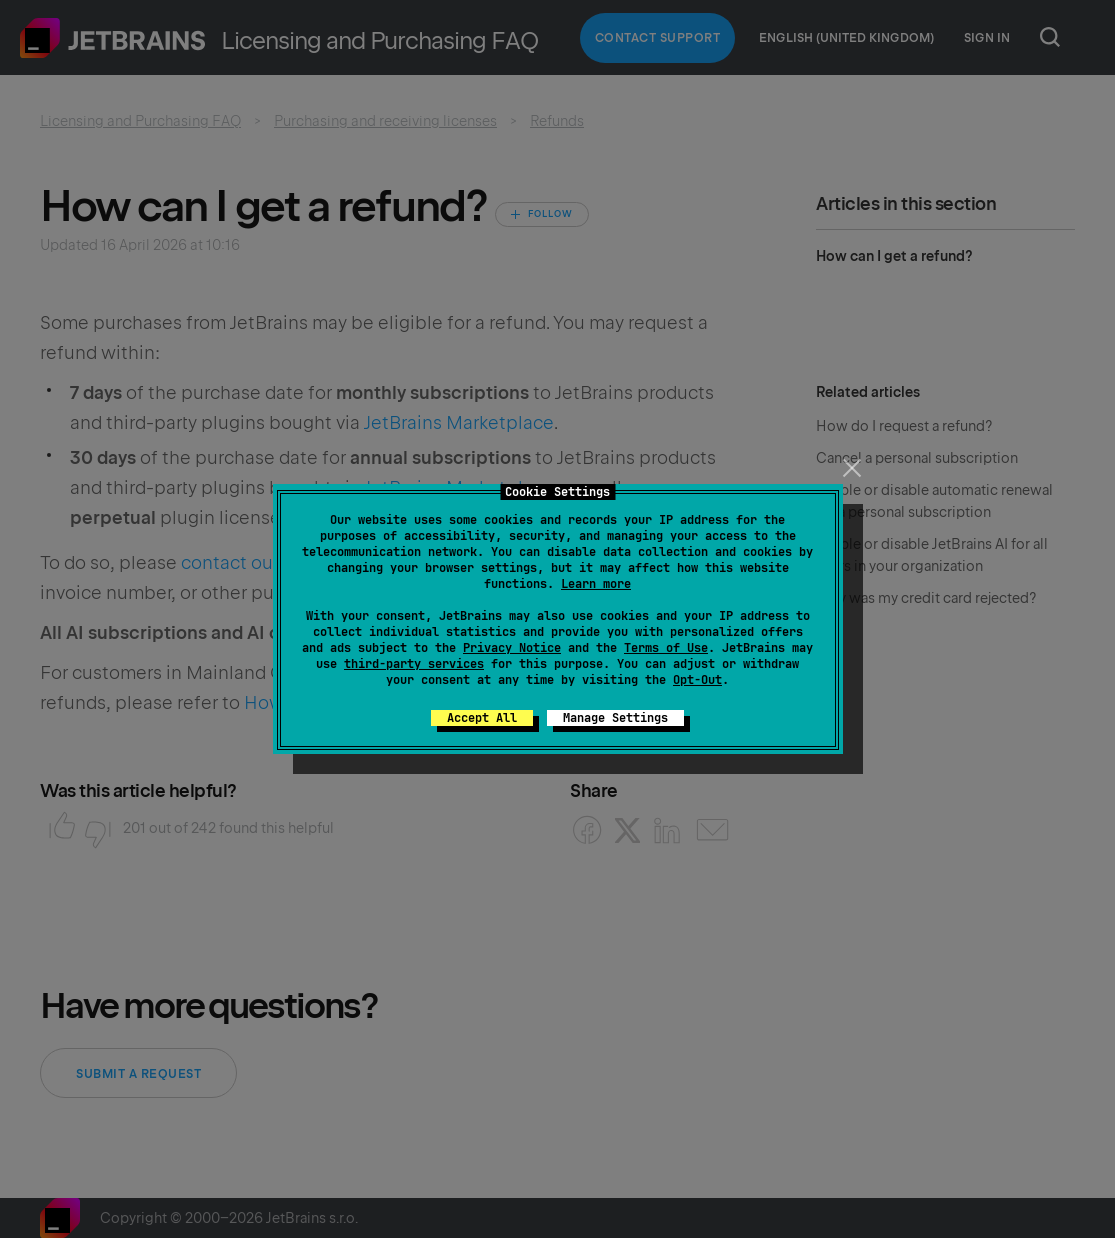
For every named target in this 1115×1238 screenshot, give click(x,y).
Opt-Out (697, 680)
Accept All (482, 718)
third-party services (414, 664)
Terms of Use (666, 648)
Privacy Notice (512, 648)
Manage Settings (615, 718)
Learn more (596, 584)
